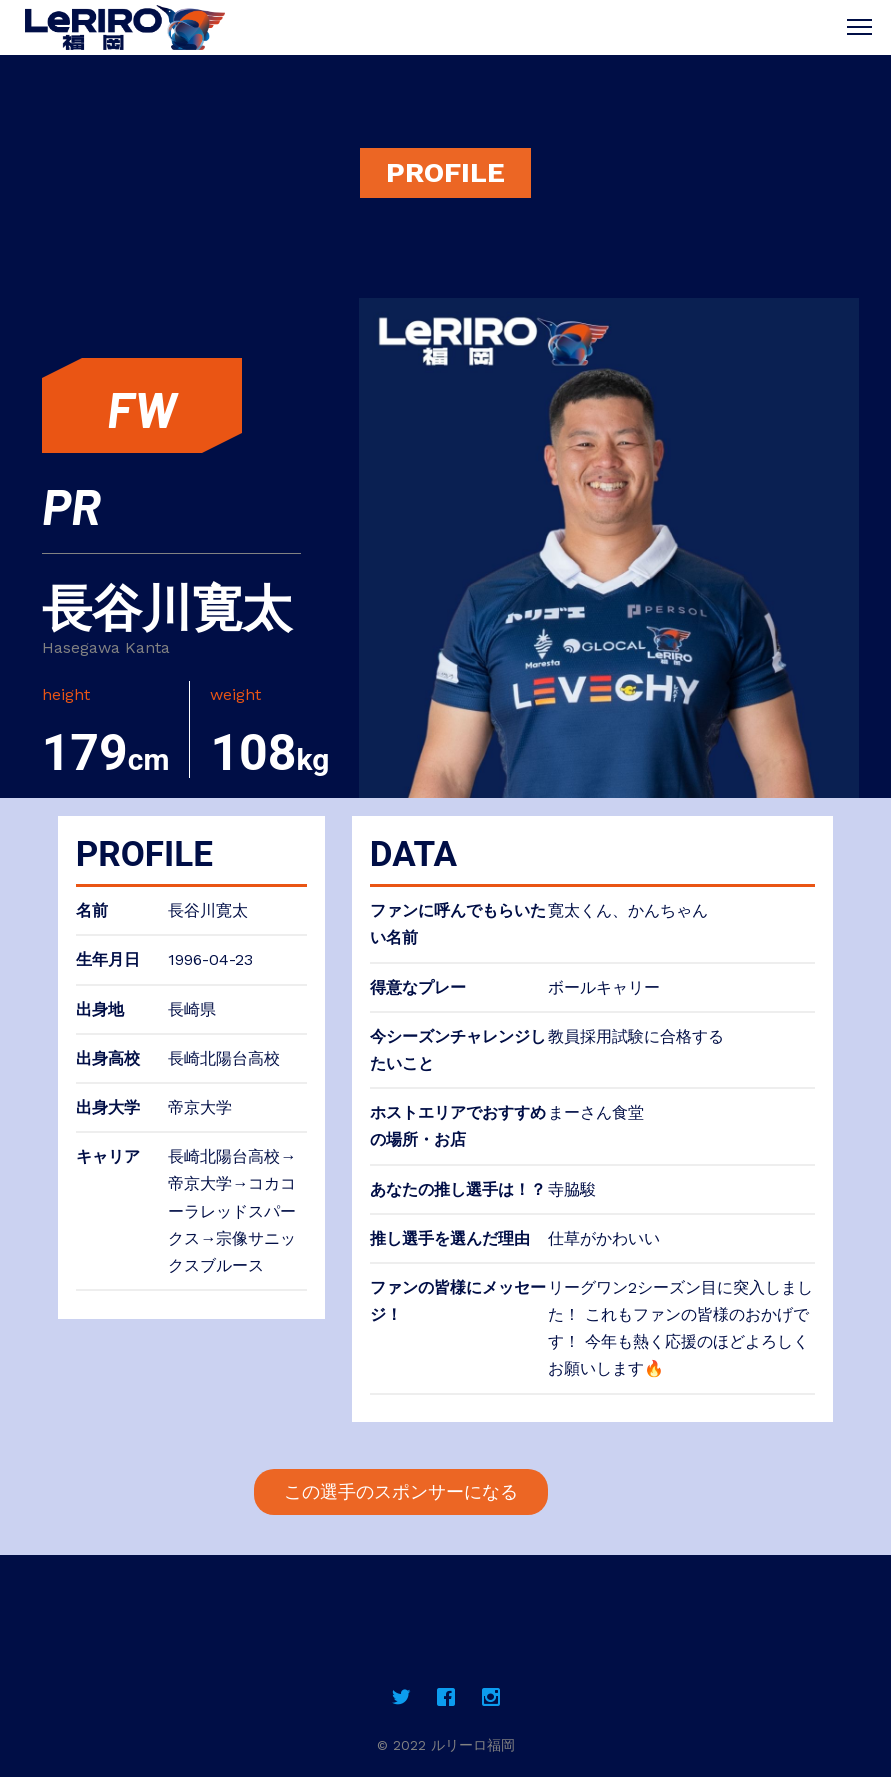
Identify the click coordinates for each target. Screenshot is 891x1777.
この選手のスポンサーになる (401, 1491)
